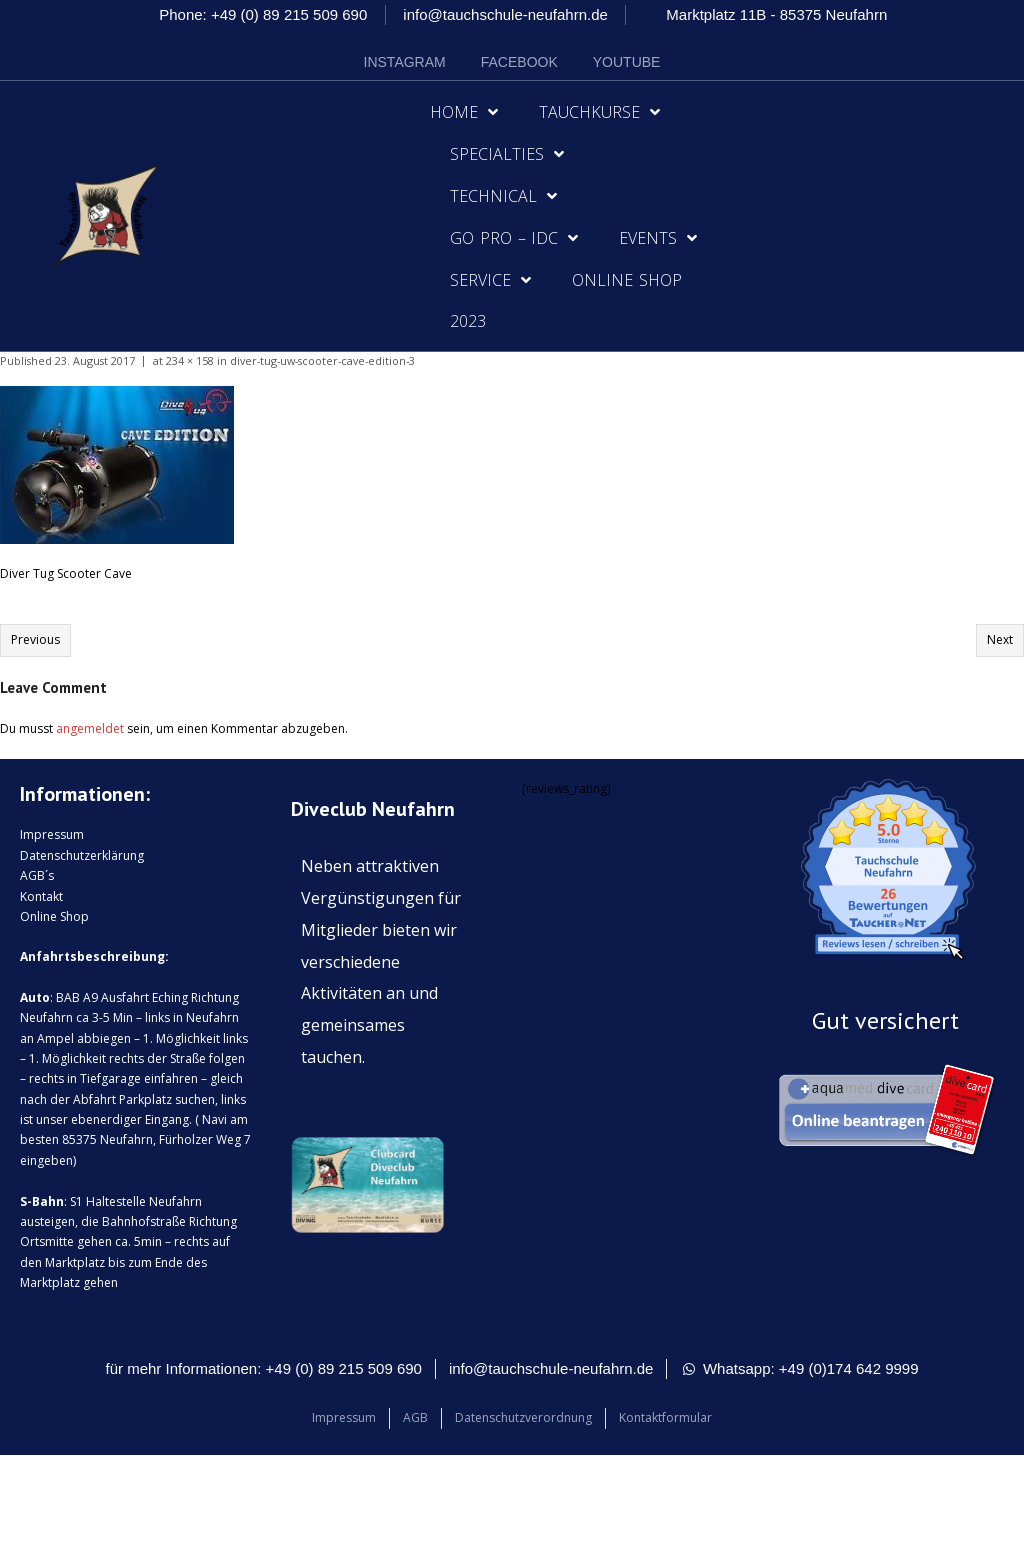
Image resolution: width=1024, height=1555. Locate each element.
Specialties (507, 154)
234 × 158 (190, 360)
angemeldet (90, 728)
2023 (468, 321)
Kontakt (41, 896)
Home (464, 112)
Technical (503, 196)
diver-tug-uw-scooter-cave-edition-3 (322, 360)
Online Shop (627, 280)
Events (658, 238)
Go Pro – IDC (514, 238)
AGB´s (37, 875)
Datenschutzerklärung (82, 855)
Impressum (52, 834)
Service (490, 280)
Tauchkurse (599, 112)
